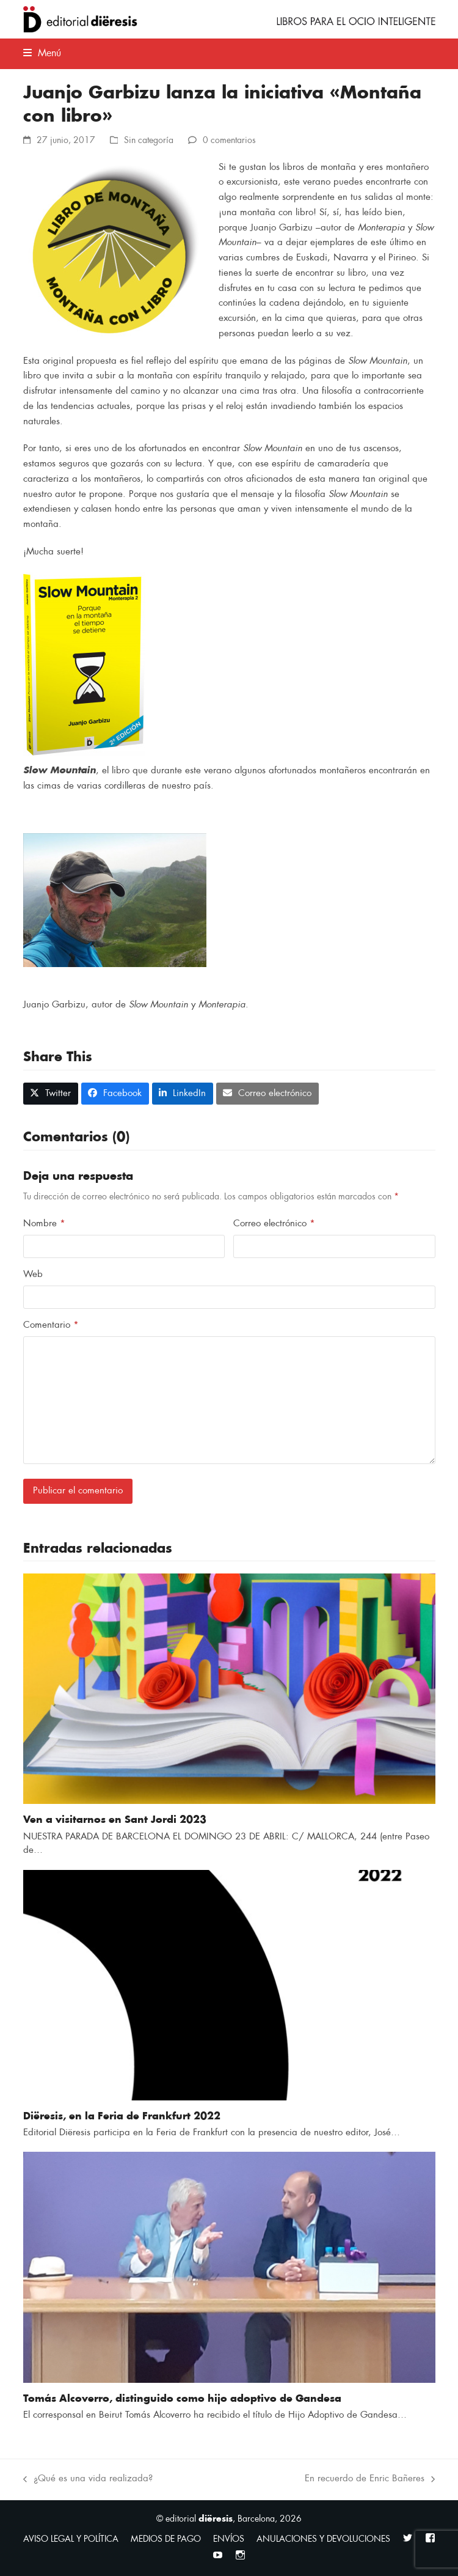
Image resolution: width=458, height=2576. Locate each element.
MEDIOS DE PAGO (166, 2539)
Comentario (51, 1325)
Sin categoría (148, 140)
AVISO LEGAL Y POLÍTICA (70, 2539)
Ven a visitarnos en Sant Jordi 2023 (114, 1820)
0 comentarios (229, 140)
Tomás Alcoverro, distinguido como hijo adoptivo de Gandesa (182, 2399)
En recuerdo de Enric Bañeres (370, 2480)
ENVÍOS (228, 2539)
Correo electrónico (274, 1223)
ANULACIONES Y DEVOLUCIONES (323, 2539)
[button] (42, 53)
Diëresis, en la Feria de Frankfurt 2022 (121, 2116)
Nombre (44, 1223)
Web (33, 1274)
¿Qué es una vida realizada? (88, 2480)
